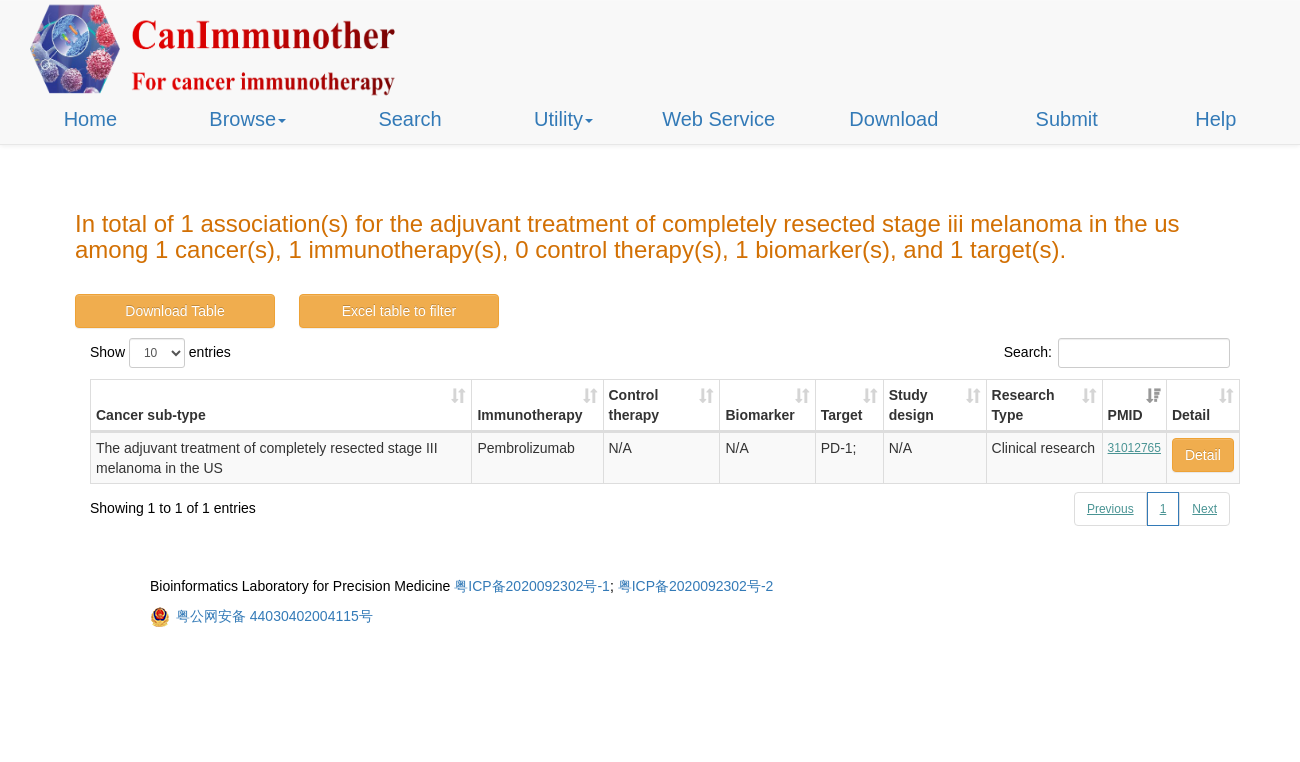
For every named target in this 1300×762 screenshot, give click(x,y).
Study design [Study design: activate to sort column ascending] (911, 405)
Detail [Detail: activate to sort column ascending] (1191, 415)
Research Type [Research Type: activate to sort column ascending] (1023, 405)
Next (1204, 509)
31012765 (1134, 448)
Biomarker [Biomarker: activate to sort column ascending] (759, 415)
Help (1215, 119)
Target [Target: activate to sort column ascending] (842, 415)
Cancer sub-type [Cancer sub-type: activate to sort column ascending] (151, 415)
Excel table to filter (399, 311)
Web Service (718, 119)
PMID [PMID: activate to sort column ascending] (1125, 415)
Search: (1117, 353)
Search (409, 119)
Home (90, 119)
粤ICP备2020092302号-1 (532, 586)
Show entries (160, 353)
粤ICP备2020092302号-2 (696, 586)
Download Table (174, 311)
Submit (1067, 119)
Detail (1203, 455)
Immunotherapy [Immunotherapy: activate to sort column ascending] (529, 415)
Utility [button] (563, 119)
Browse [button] (247, 119)
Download (893, 119)
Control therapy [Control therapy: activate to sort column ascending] (634, 405)
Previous (1110, 509)
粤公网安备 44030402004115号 (274, 616)
